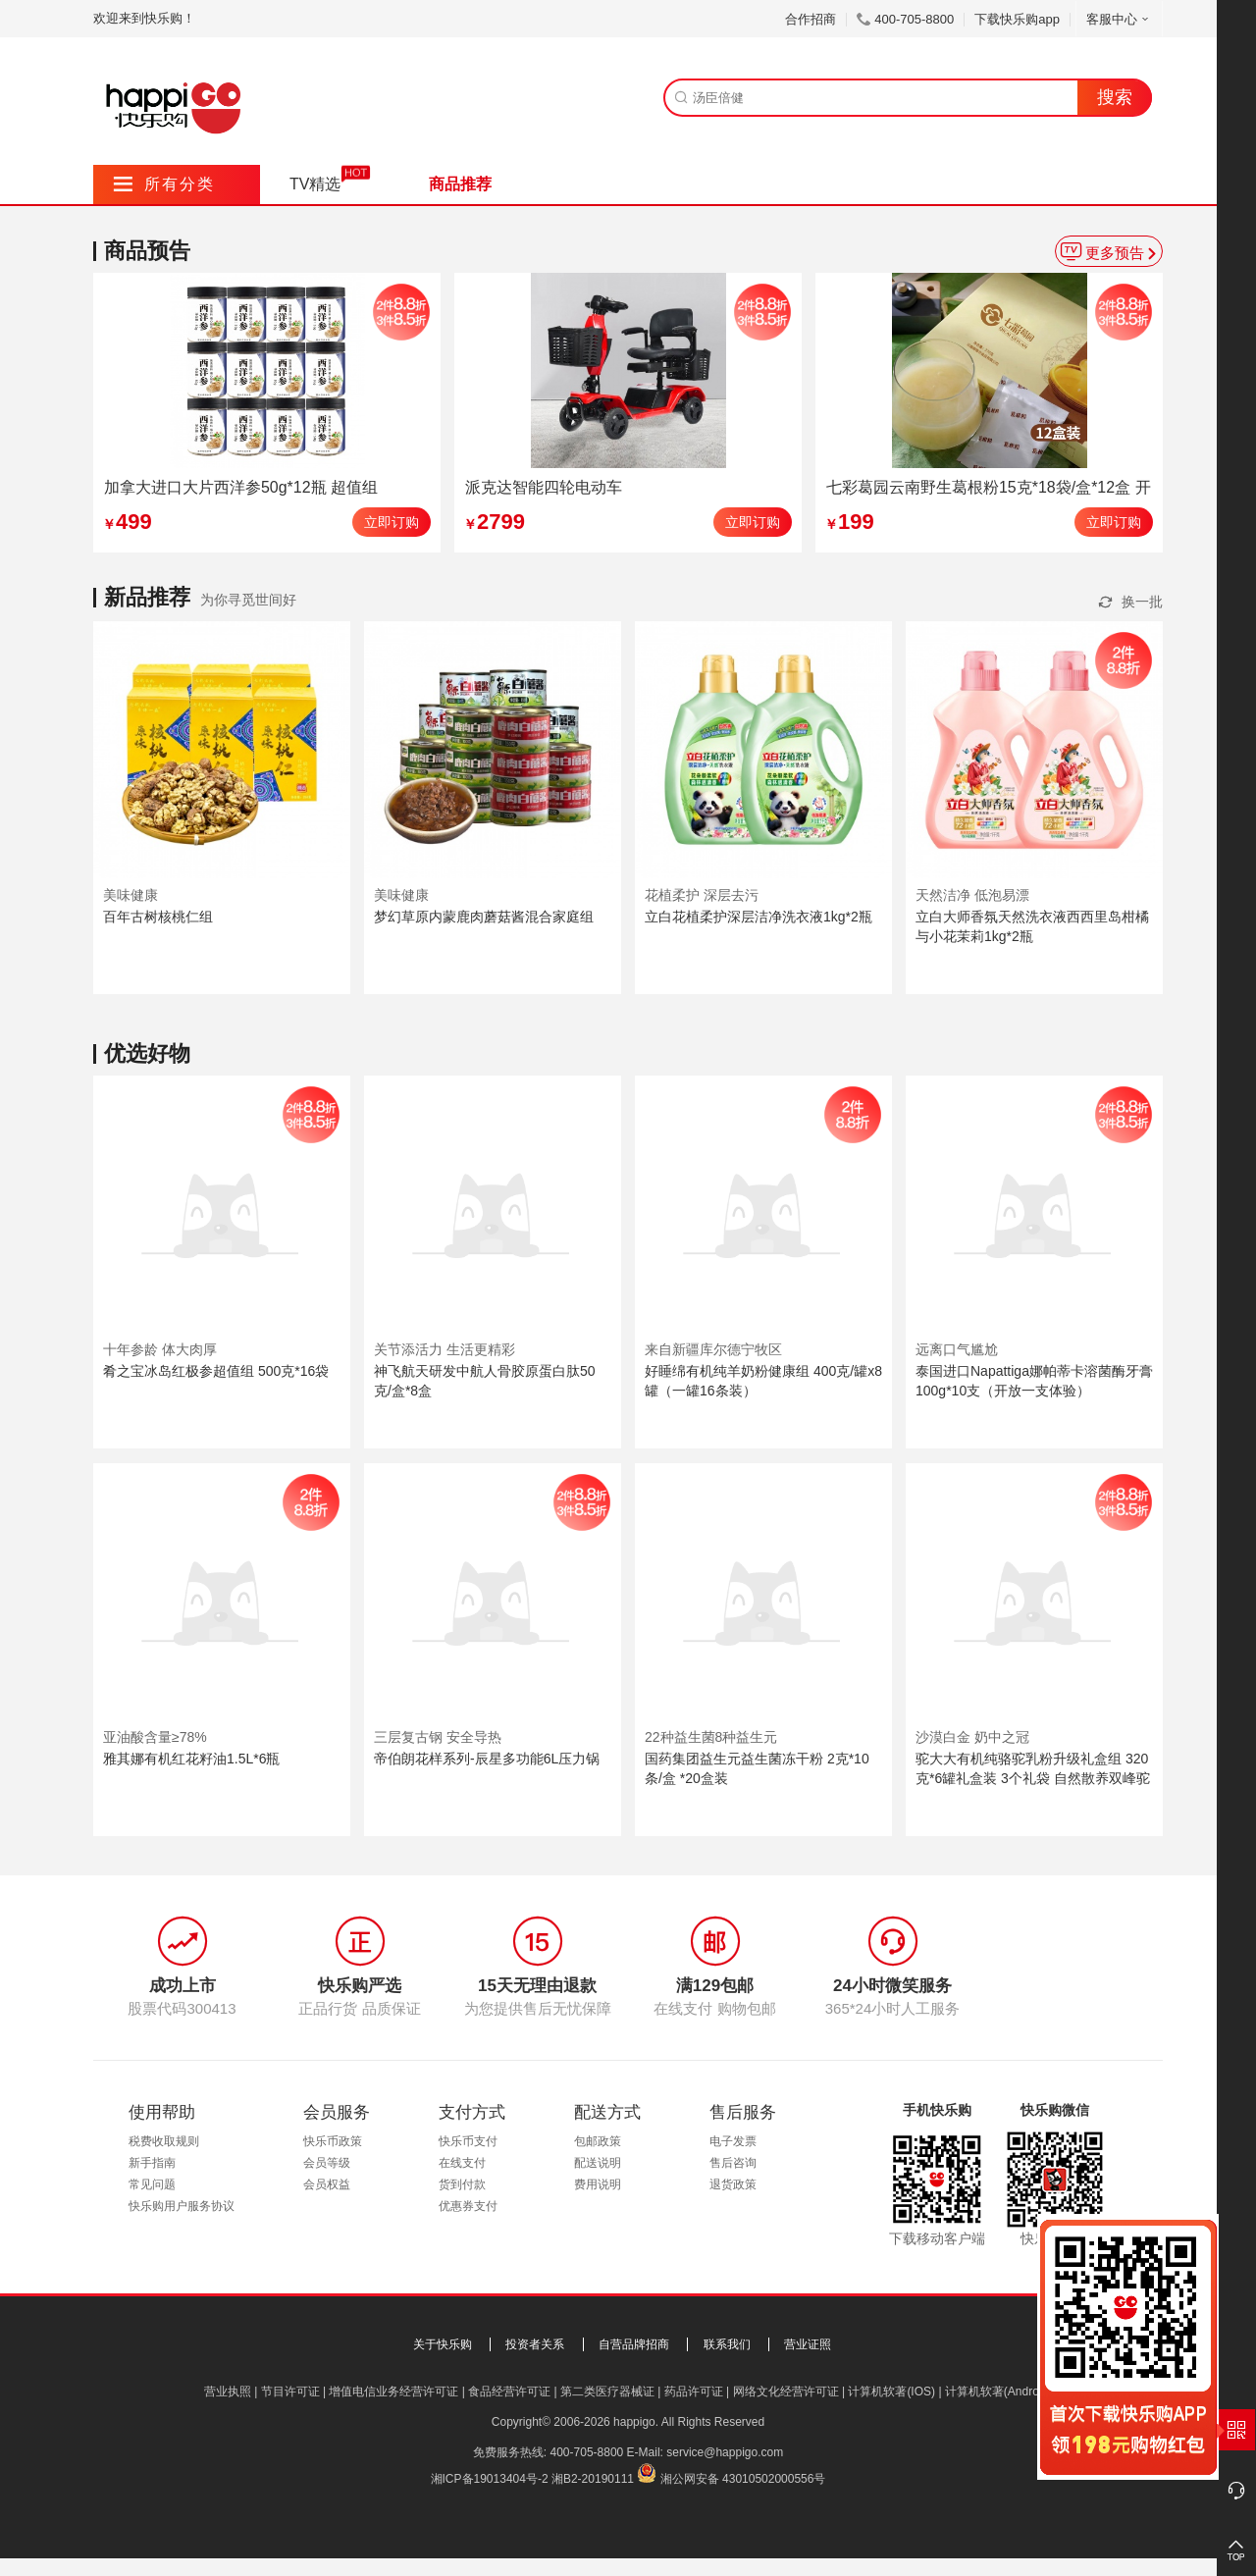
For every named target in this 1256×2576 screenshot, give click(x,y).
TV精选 (314, 184)
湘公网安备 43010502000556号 (743, 2479)
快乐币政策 (332, 2141)
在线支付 (462, 2163)
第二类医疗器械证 (607, 2391)
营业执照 (227, 2391)
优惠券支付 (468, 2206)
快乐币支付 (468, 2141)
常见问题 (152, 2184)
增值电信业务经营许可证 (393, 2391)
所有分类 (164, 184)
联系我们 (727, 2344)
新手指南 (152, 2163)
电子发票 (733, 2141)
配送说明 (597, 2163)
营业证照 (807, 2344)
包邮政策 (597, 2141)
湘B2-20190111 (592, 2479)
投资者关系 (534, 2344)
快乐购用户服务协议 (182, 2206)
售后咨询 (733, 2163)
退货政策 (733, 2184)
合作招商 (810, 19)
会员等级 (326, 2163)
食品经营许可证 (509, 2391)
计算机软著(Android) (998, 2391)
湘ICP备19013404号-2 (490, 2479)
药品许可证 (693, 2391)
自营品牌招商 (634, 2344)
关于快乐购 (442, 2344)
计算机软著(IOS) (891, 2391)
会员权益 (326, 2184)
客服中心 (1119, 19)
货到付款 (462, 2184)
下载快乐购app (1017, 19)
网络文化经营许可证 (786, 2391)
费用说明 (597, 2184)
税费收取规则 (164, 2141)
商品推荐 (460, 184)
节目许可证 (290, 2391)
